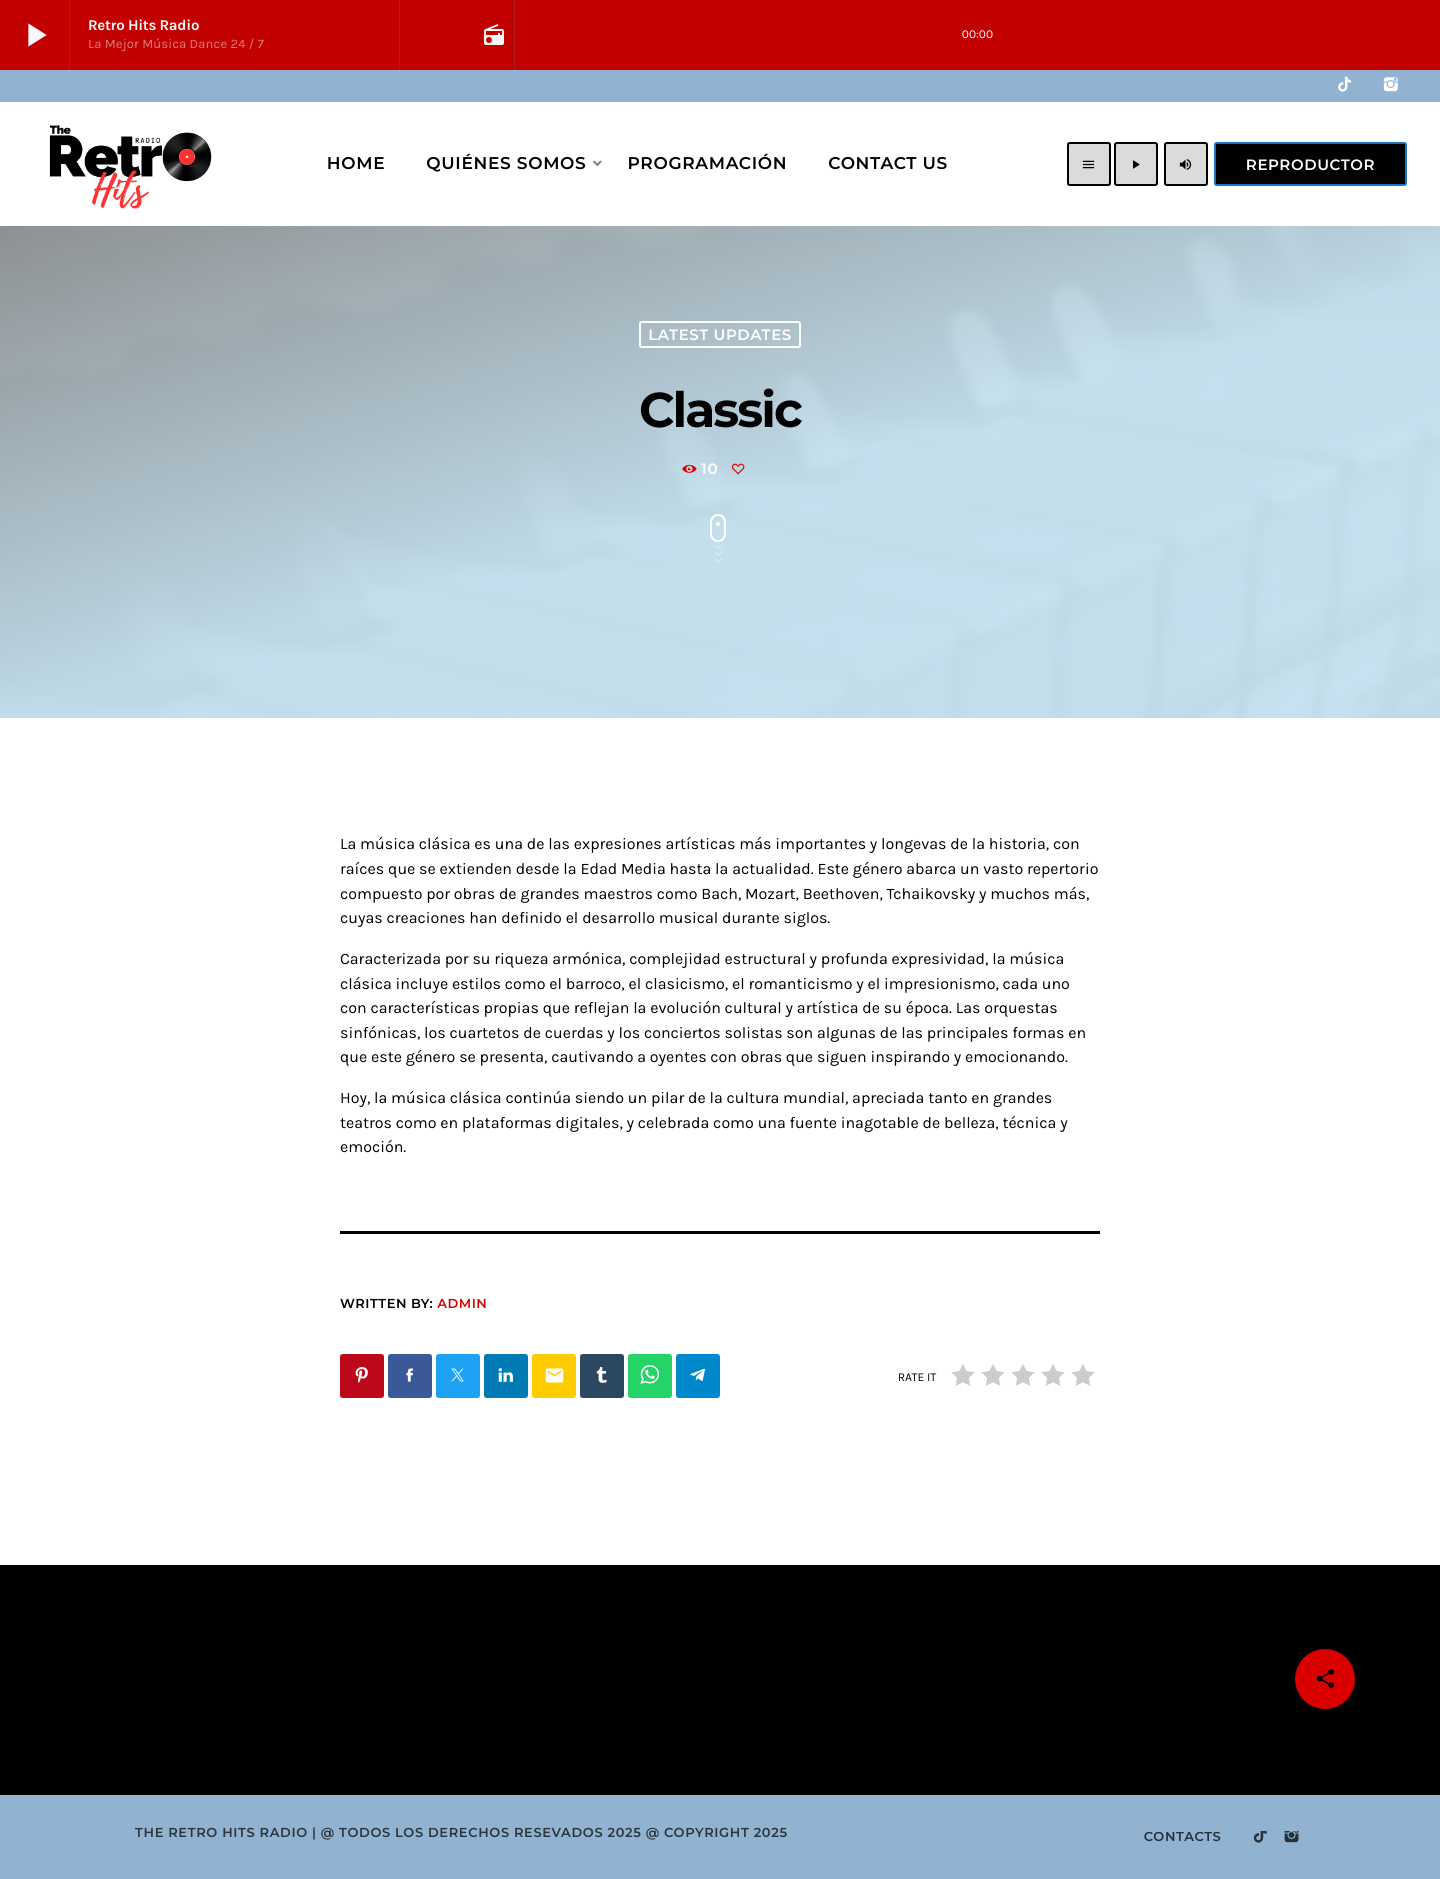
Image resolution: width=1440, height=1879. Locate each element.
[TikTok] (1345, 86)
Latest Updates (720, 334)
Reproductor (1310, 164)
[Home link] (128, 164)
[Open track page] (492, 35)
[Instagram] (1391, 86)
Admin (462, 1304)
